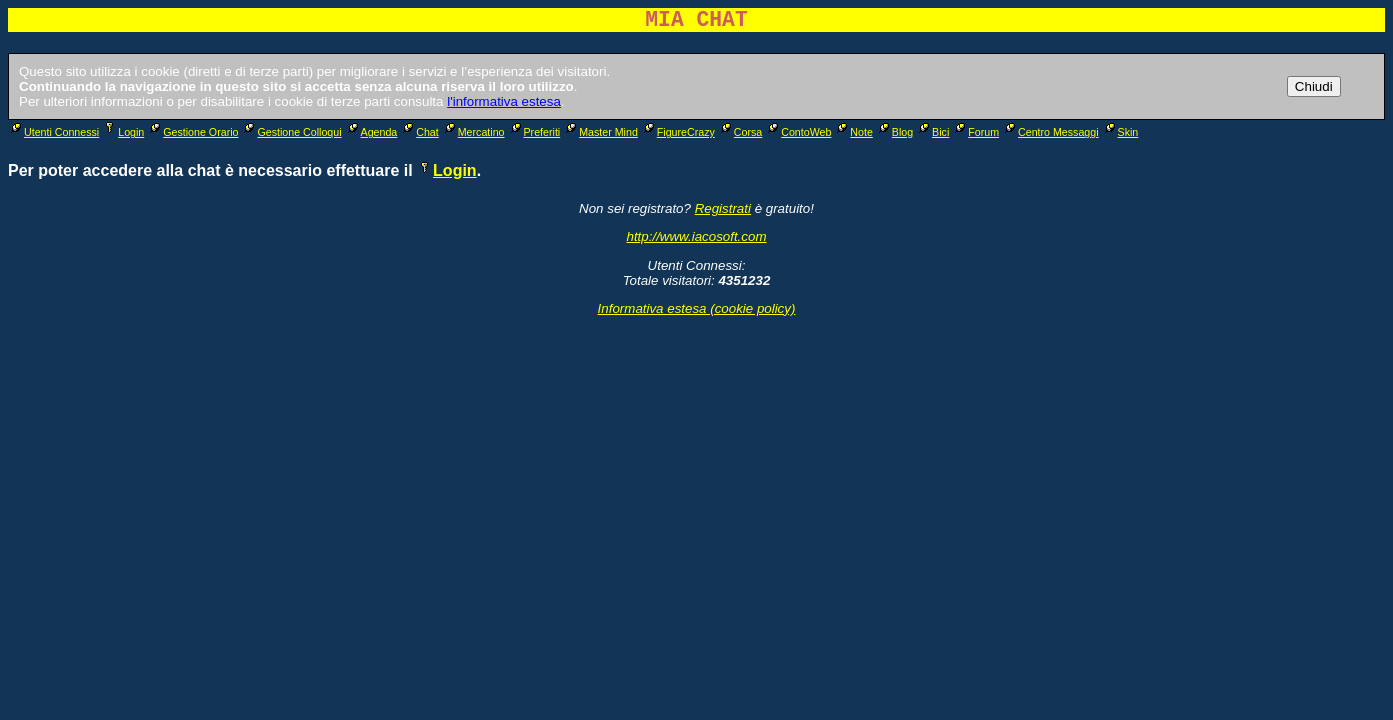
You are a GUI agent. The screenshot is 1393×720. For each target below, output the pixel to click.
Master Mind (600, 132)
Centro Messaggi (1050, 132)
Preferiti (534, 132)
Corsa (740, 132)
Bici (932, 132)
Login (123, 132)
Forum (975, 132)
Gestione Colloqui (291, 132)
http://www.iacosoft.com (697, 236)
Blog (894, 132)
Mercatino (473, 132)
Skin (1120, 132)
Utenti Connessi (53, 132)
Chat (419, 132)
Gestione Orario (192, 132)
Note (853, 132)
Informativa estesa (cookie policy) (697, 308)
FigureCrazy (678, 132)
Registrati (723, 208)
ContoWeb (798, 132)
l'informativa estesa (504, 101)
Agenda (371, 132)
